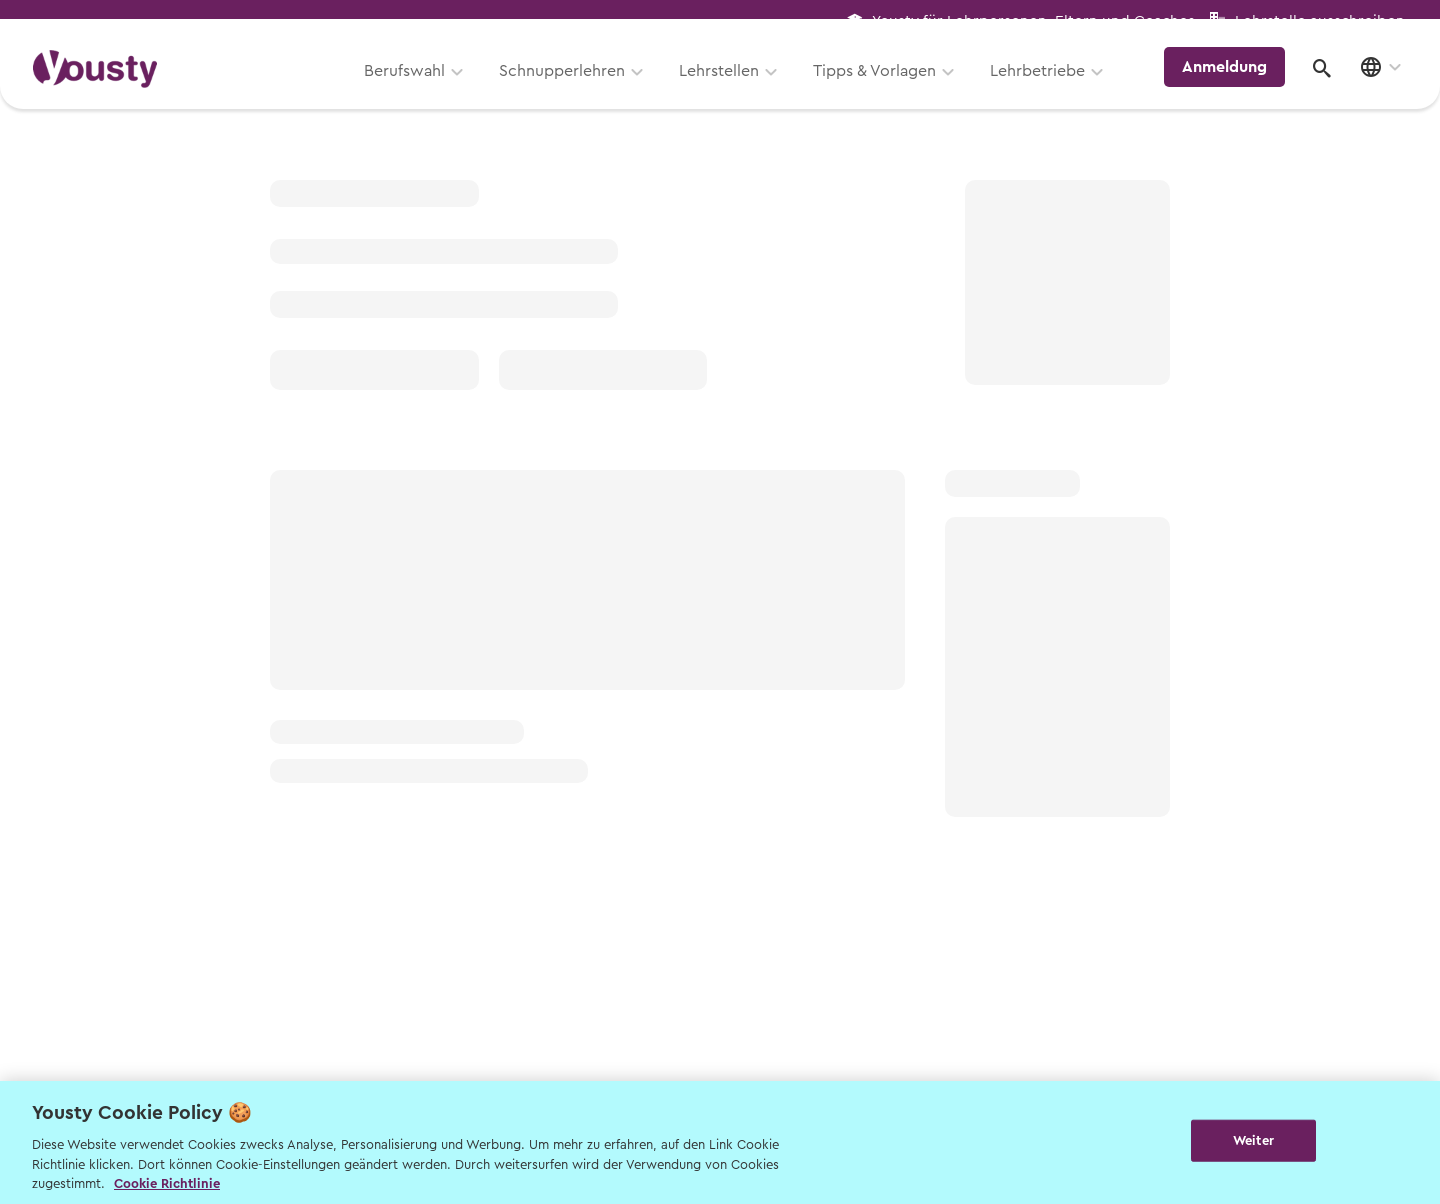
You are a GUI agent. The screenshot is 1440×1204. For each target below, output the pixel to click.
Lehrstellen (730, 87)
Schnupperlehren (573, 87)
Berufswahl (415, 87)
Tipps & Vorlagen (885, 87)
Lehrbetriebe (1048, 87)
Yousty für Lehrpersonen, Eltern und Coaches (1033, 21)
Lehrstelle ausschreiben (1320, 21)
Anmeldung (1232, 84)
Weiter (1253, 1140)
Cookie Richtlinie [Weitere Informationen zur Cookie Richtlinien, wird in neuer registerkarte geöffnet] (167, 1183)
